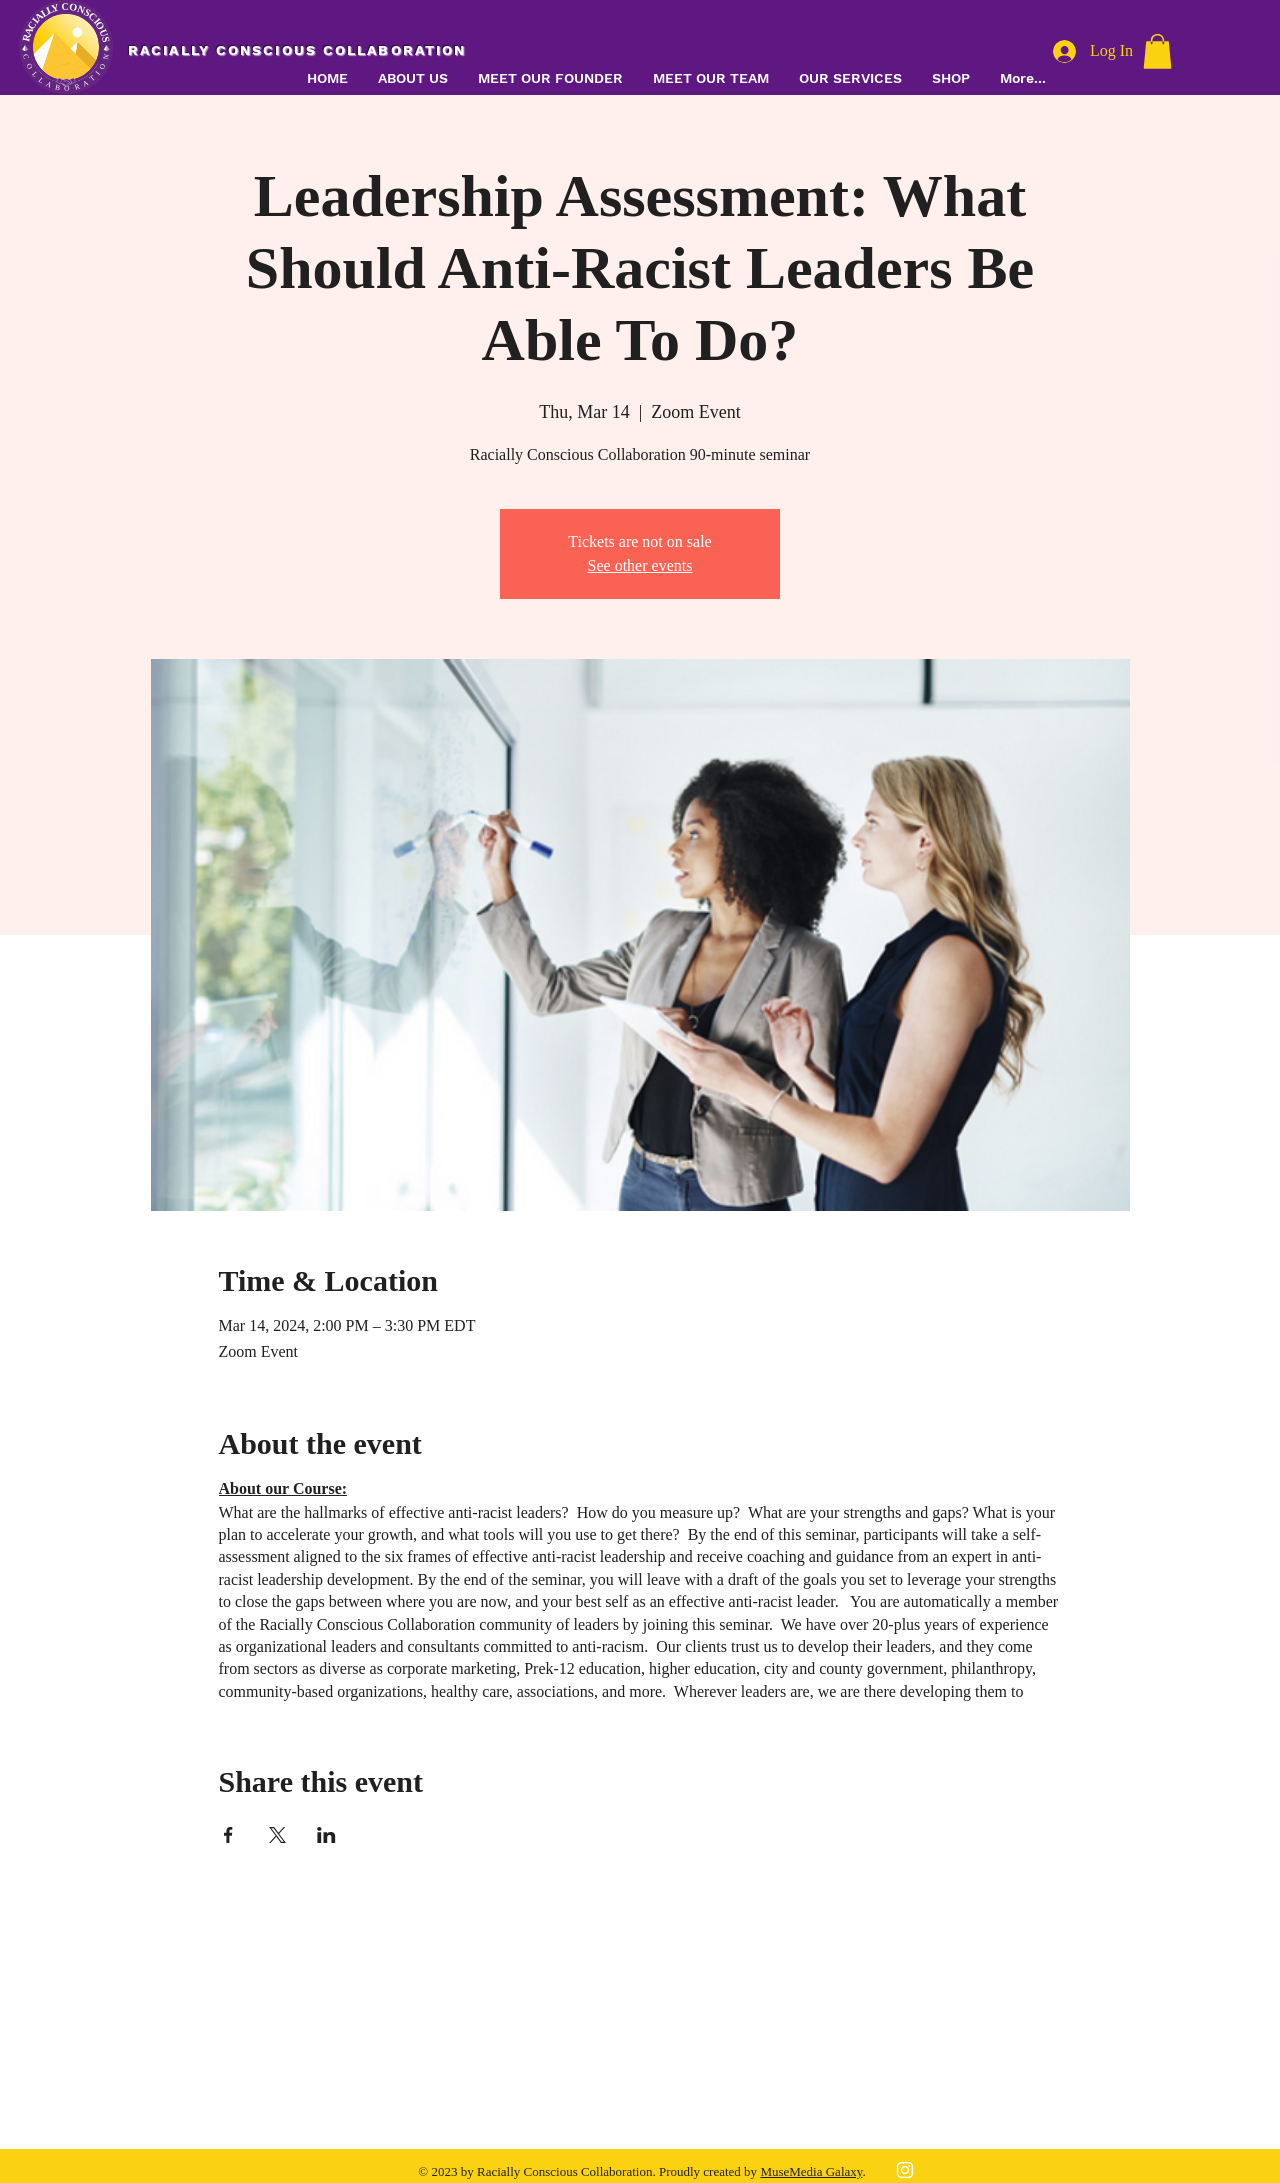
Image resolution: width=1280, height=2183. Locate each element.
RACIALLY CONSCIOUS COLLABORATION (297, 50)
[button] (850, 78)
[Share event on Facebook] (228, 1835)
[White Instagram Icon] (905, 2170)
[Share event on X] (277, 1835)
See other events (640, 565)
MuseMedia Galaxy (811, 2171)
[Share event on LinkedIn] (326, 1835)
